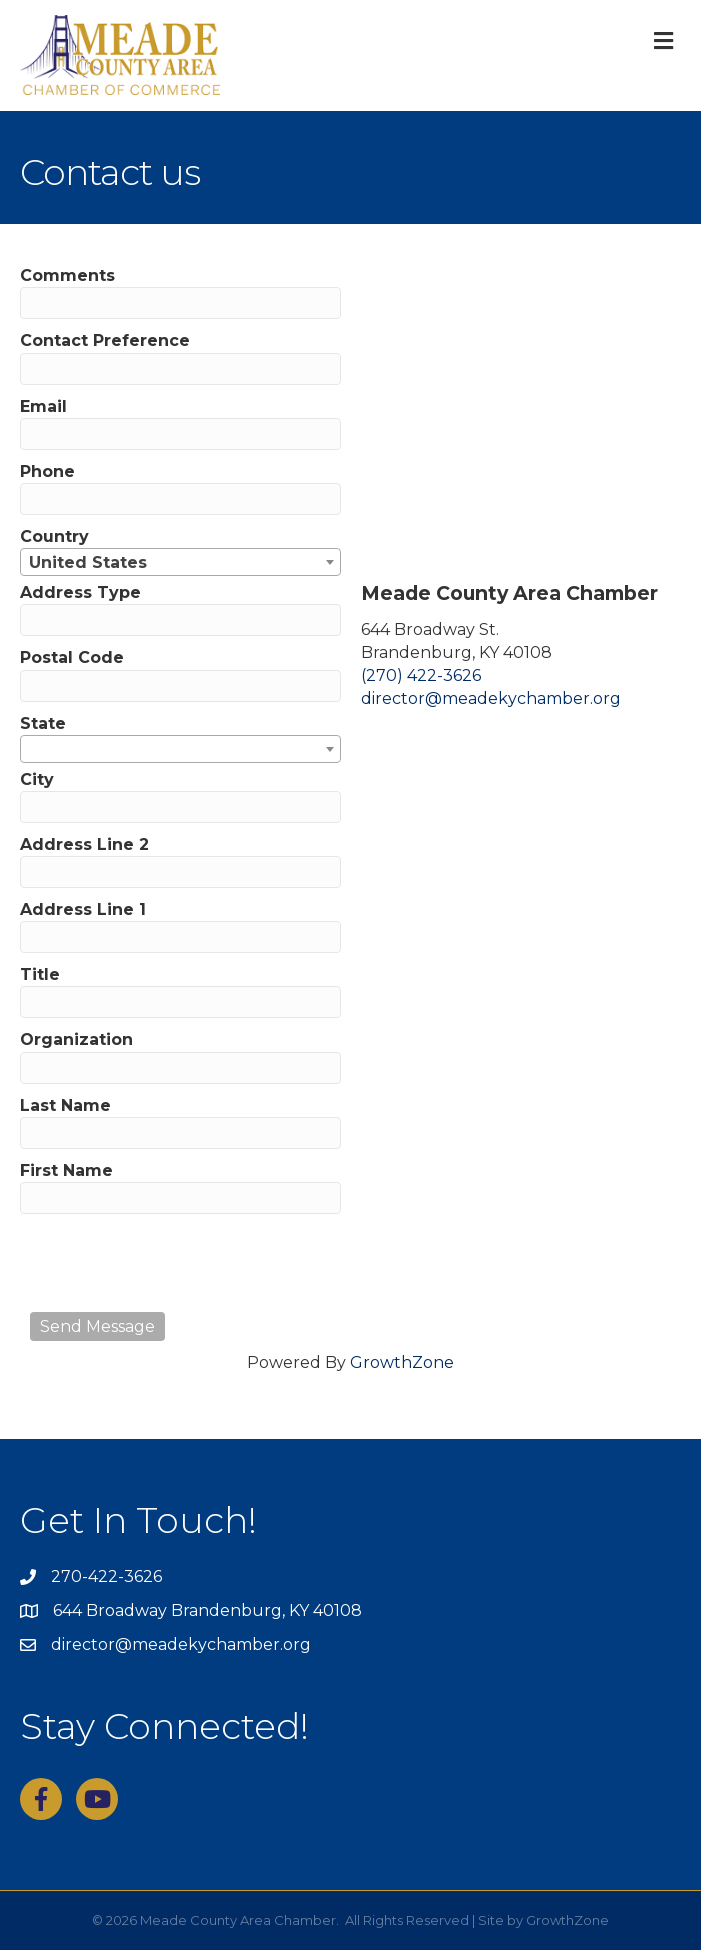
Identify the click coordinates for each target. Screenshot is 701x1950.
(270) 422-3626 (421, 675)
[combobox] (180, 562)
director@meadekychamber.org (491, 698)
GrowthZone (402, 1362)
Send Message (97, 1326)
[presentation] (182, 1263)
